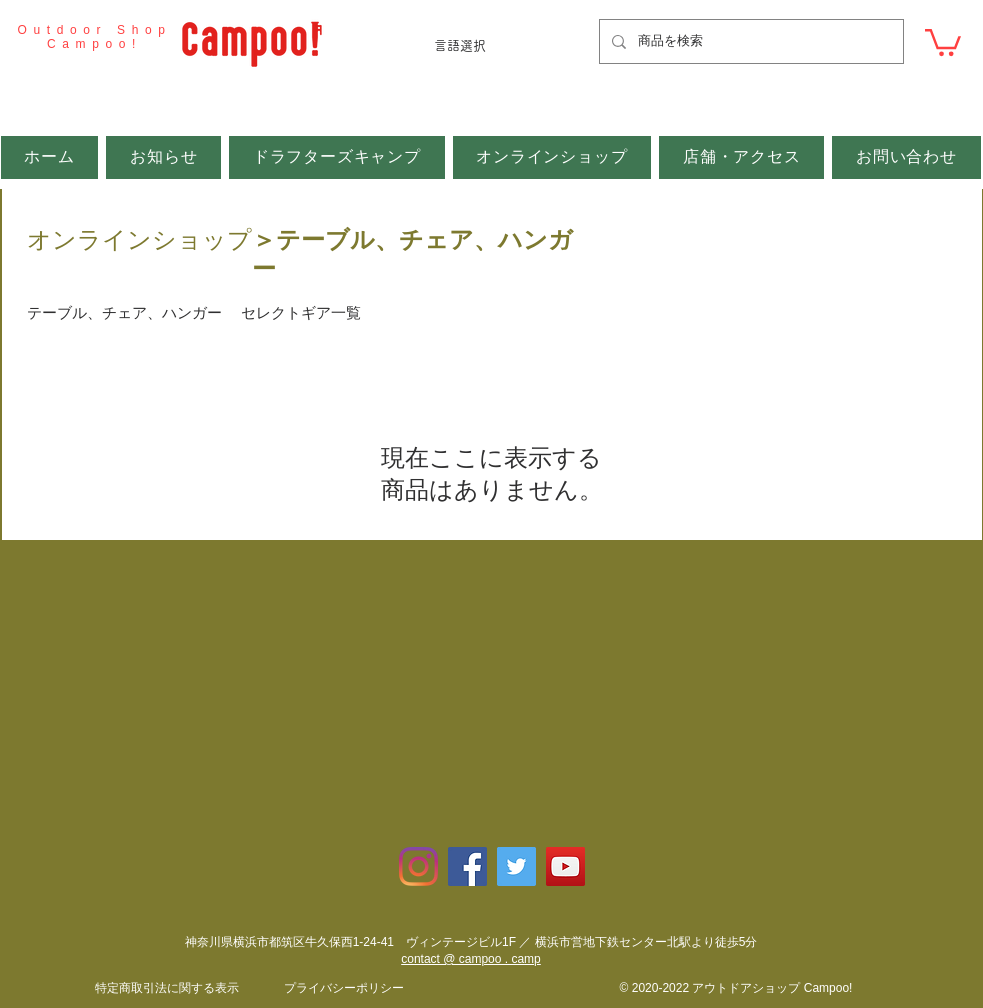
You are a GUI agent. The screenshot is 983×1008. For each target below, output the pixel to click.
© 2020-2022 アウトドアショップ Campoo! (736, 988)
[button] (943, 41)
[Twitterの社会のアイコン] (516, 866)
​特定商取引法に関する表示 (167, 988)
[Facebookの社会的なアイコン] (467, 866)
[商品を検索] (749, 41)
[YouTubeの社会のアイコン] (565, 866)
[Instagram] (418, 866)
